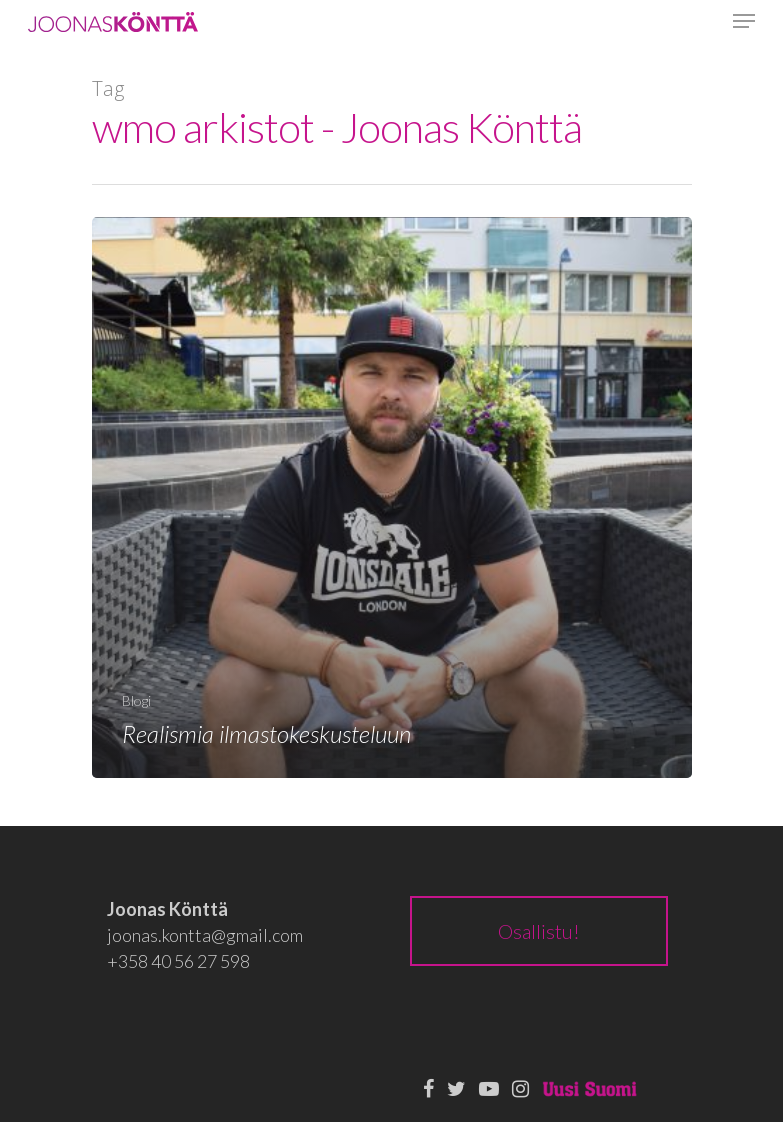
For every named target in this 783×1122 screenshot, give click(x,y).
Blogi (136, 700)
